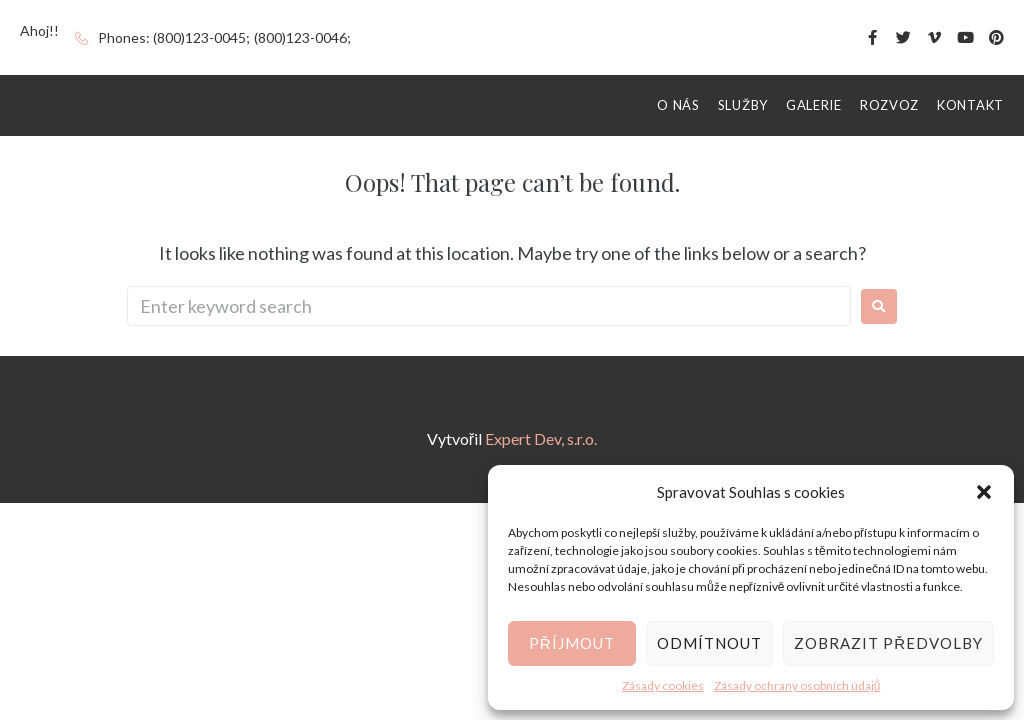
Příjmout (572, 643)
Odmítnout (709, 643)
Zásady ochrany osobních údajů (797, 685)
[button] (984, 492)
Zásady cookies (663, 685)
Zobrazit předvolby (888, 643)
